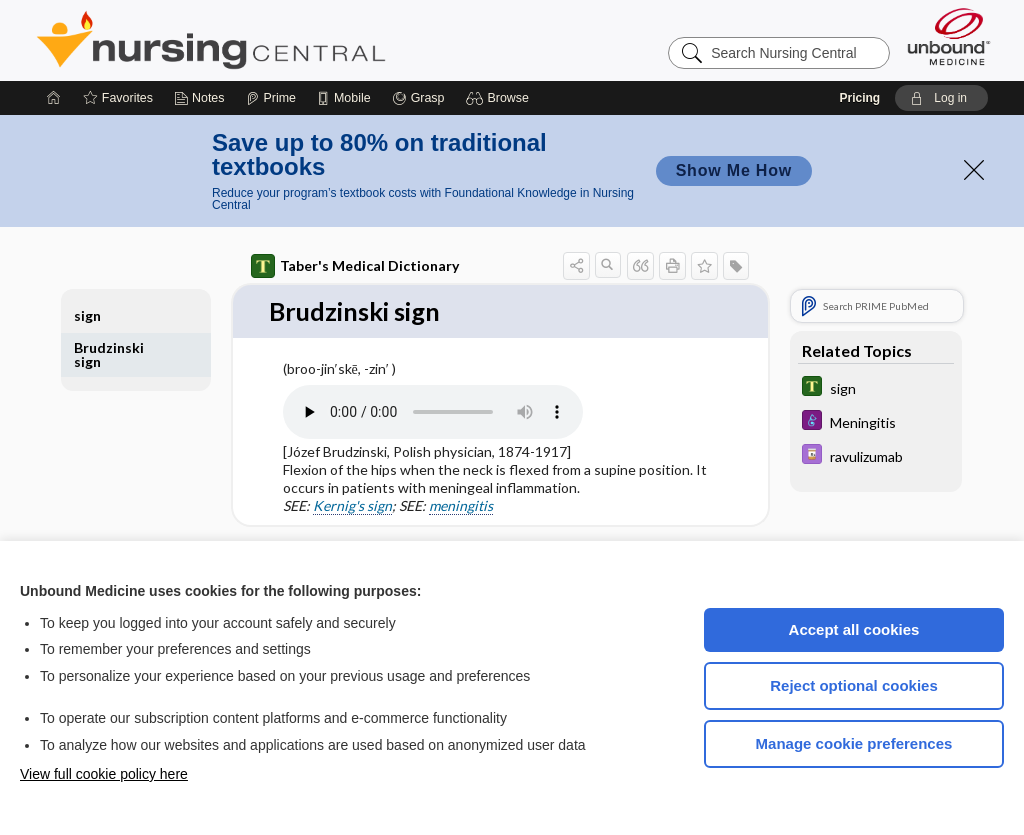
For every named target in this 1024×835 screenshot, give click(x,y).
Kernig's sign (352, 506)
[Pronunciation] (433, 412)
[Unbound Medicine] (949, 36)
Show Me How (734, 170)
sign (87, 315)
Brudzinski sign (109, 354)
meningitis (461, 506)
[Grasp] (418, 98)
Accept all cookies (854, 629)
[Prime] (271, 98)
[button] (500, 98)
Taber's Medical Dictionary (355, 266)
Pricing (859, 98)
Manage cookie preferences (854, 743)
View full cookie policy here (104, 774)
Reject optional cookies (854, 685)
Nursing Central (286, 40)
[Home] (54, 98)
